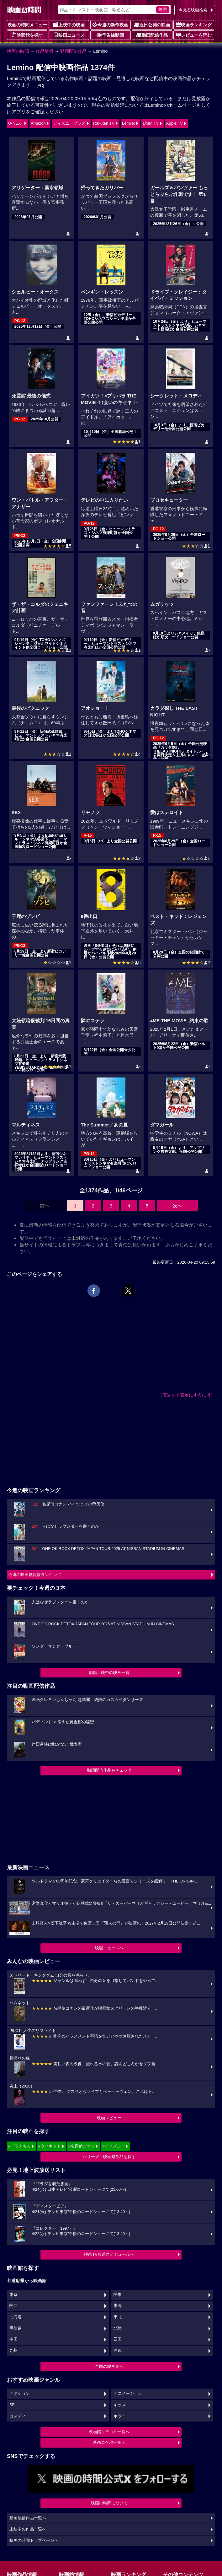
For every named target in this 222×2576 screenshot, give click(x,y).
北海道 (15, 2317)
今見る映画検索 (193, 10)
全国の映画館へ (109, 2366)
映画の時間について (109, 2503)
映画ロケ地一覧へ (109, 2442)
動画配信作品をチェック (109, 1770)
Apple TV (174, 123)
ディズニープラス (69, 123)
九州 (13, 2350)
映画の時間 (18, 51)
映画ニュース (69, 35)
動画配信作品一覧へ (27, 2518)
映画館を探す (27, 35)
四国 (118, 2339)
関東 (118, 2294)
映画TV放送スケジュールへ (109, 2254)
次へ (177, 1205)
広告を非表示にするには (186, 1394)
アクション (19, 2393)
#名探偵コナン (81, 2146)
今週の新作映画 (110, 24)
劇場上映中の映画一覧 (109, 1672)
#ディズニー (113, 2146)
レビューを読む (194, 35)
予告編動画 (110, 35)
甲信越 (15, 2328)
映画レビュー (109, 2117)
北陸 (118, 2328)
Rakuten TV (103, 123)
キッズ (120, 2405)
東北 (118, 2317)
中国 (13, 2339)
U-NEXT (15, 123)
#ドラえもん (19, 2146)
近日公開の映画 (152, 24)
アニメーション (128, 2393)
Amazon (38, 123)
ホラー (120, 2416)
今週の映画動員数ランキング (34, 1574)
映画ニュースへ (109, 1948)
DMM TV (151, 123)
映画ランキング (194, 24)
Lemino (128, 123)
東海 (118, 2305)
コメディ (17, 2416)
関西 (13, 2305)
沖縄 (118, 2350)
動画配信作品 (152, 35)
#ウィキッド (49, 2146)
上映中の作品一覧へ (27, 2529)
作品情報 (44, 51)
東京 (13, 2294)
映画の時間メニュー (27, 24)
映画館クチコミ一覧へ (109, 2431)
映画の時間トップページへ (33, 2540)
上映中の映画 (69, 24)
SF (11, 2405)
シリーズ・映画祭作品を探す (109, 2156)
